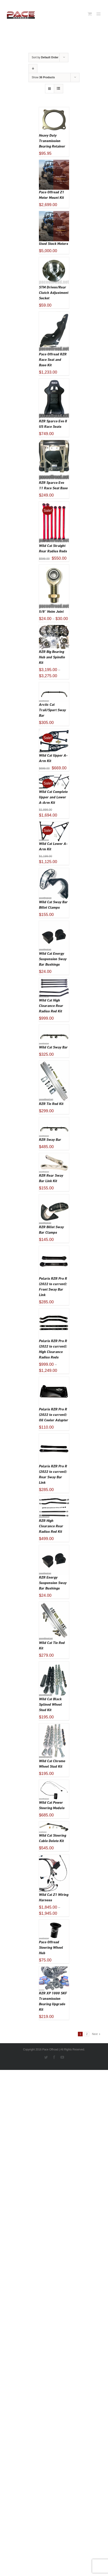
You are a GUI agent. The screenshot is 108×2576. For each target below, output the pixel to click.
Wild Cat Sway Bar (53, 1047)
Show (43, 77)
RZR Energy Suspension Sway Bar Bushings (53, 1583)
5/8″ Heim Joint (51, 612)
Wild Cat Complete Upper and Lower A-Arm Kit (53, 797)
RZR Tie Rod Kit (51, 1104)
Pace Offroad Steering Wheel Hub (51, 1948)
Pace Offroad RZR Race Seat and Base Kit (53, 360)
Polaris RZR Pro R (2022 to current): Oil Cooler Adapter (53, 1415)
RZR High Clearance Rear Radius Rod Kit (51, 1526)
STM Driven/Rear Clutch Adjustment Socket (53, 293)
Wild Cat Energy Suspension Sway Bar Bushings (53, 959)
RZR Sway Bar (50, 1140)
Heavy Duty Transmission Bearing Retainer (52, 141)
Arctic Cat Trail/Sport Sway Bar (52, 710)
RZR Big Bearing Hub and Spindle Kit (52, 657)
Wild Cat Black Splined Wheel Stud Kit (50, 1704)
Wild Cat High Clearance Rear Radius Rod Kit (51, 1006)
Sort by (45, 57)
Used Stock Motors (53, 244)
